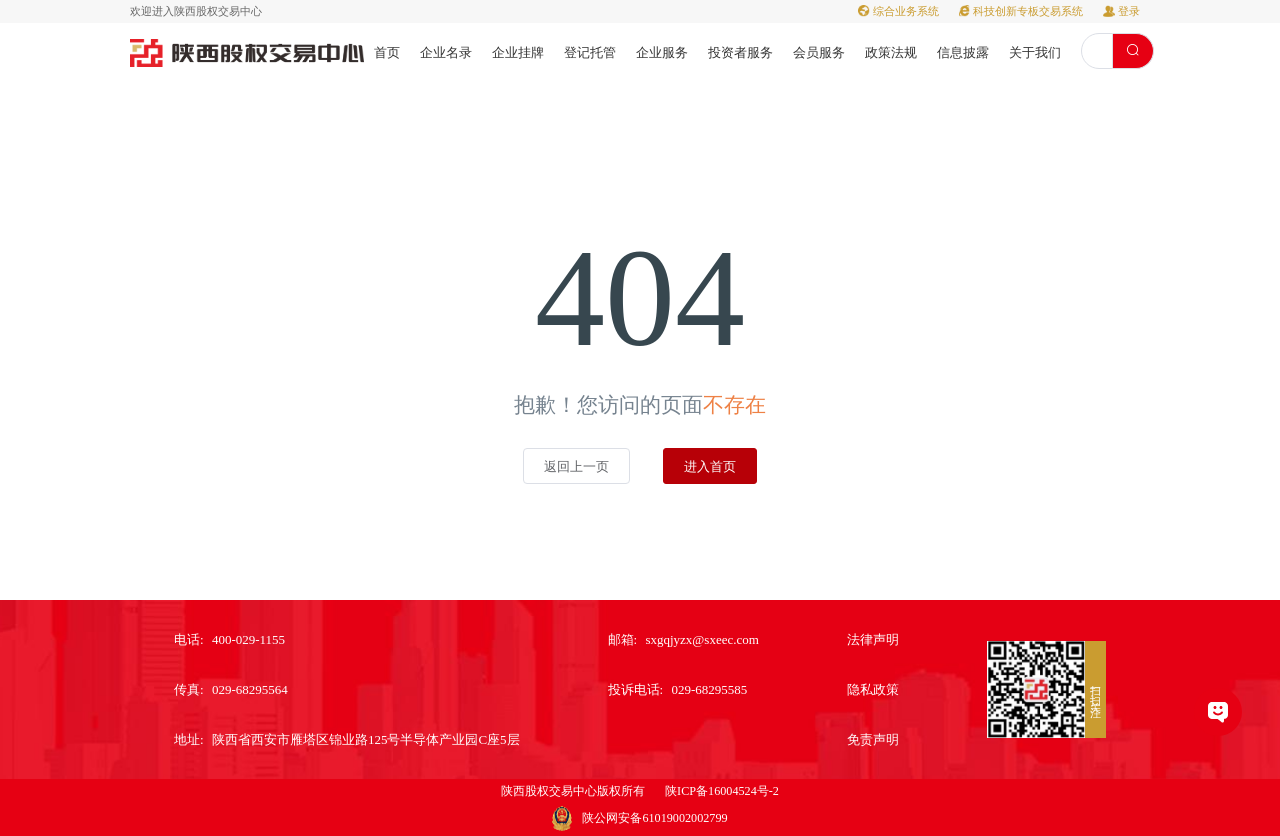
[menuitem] (387, 51)
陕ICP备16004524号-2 (722, 791)
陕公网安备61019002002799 (654, 818)
